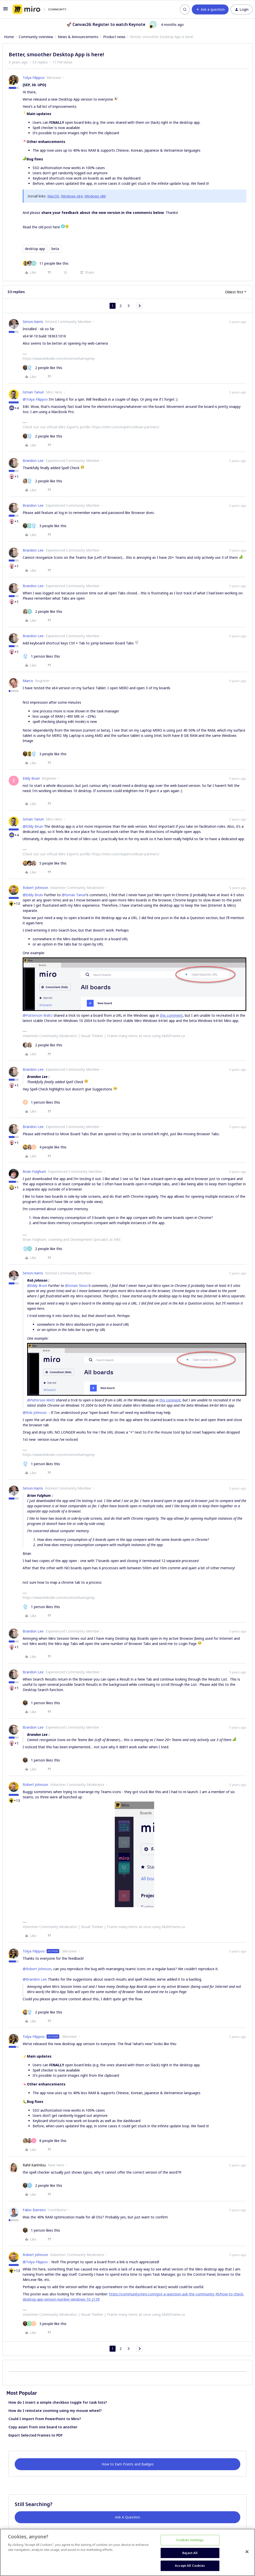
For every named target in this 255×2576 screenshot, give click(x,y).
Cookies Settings (190, 2540)
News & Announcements (78, 36)
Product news (114, 36)
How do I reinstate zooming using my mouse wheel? (55, 2410)
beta (55, 248)
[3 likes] (44, 525)
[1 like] (41, 656)
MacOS (53, 196)
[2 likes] (42, 367)
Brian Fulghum (34, 1171)
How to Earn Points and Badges (128, 2464)
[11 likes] (45, 263)
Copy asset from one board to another (42, 2427)
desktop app (35, 248)
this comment (171, 1015)
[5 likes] (44, 863)
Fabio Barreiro (34, 2209)
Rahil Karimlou (34, 2165)
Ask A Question (127, 2517)
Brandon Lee (33, 460)
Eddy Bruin (31, 778)
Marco (28, 680)
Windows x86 (95, 196)
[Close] (247, 2551)
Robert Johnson (35, 887)
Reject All (189, 2553)
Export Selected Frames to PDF (35, 2435)
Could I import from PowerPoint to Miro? (44, 2418)
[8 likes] (44, 2140)
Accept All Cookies (190, 2565)
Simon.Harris (33, 321)
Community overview (36, 36)
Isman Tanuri (33, 392)
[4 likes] (44, 1147)
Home (9, 36)
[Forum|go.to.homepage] (39, 9)
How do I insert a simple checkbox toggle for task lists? (57, 2402)
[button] (5, 10)
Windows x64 (71, 196)
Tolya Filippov (34, 77)
